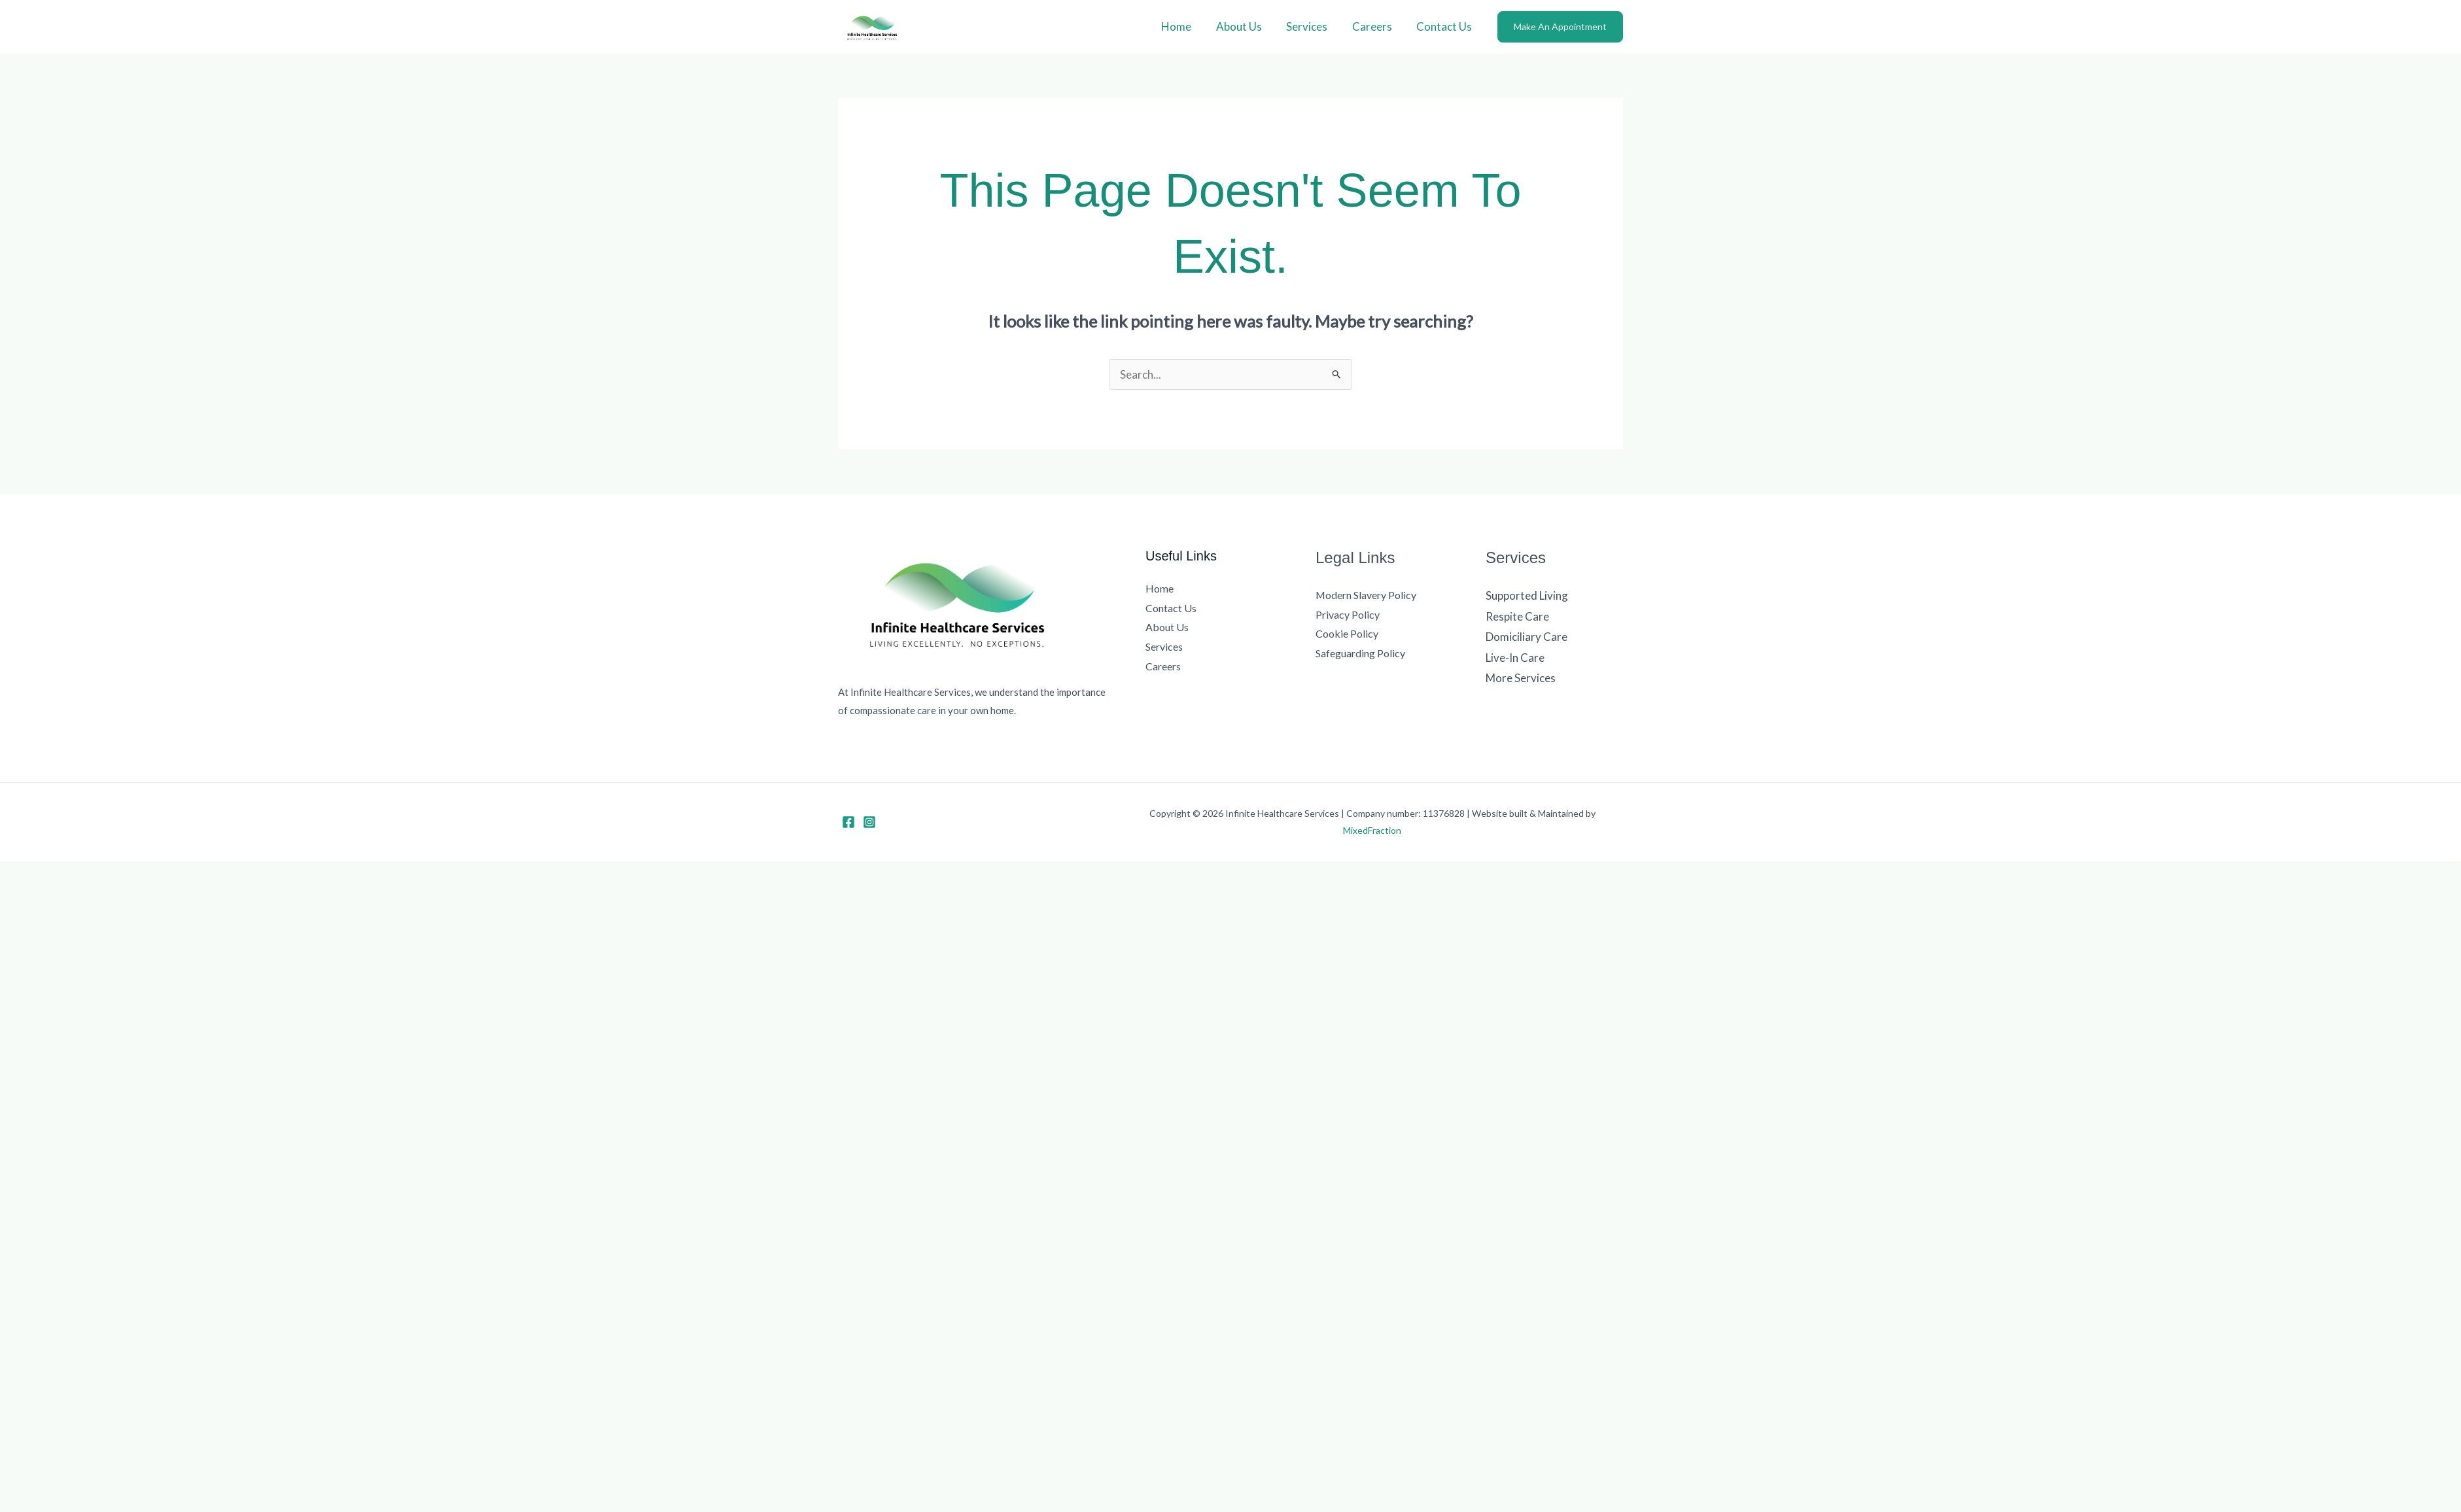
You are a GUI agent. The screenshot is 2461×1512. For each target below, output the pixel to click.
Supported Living (1527, 595)
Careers (1375, 26)
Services (1312, 26)
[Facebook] (848, 822)
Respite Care (1517, 616)
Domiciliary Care (1526, 637)
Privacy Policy (1348, 614)
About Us (1247, 26)
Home (1187, 26)
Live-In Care (1515, 657)
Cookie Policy (1347, 633)
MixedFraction (1372, 830)
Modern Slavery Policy (1366, 595)
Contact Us (1445, 26)
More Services (1521, 678)
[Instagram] (869, 822)
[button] (1560, 27)
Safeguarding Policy (1360, 653)
